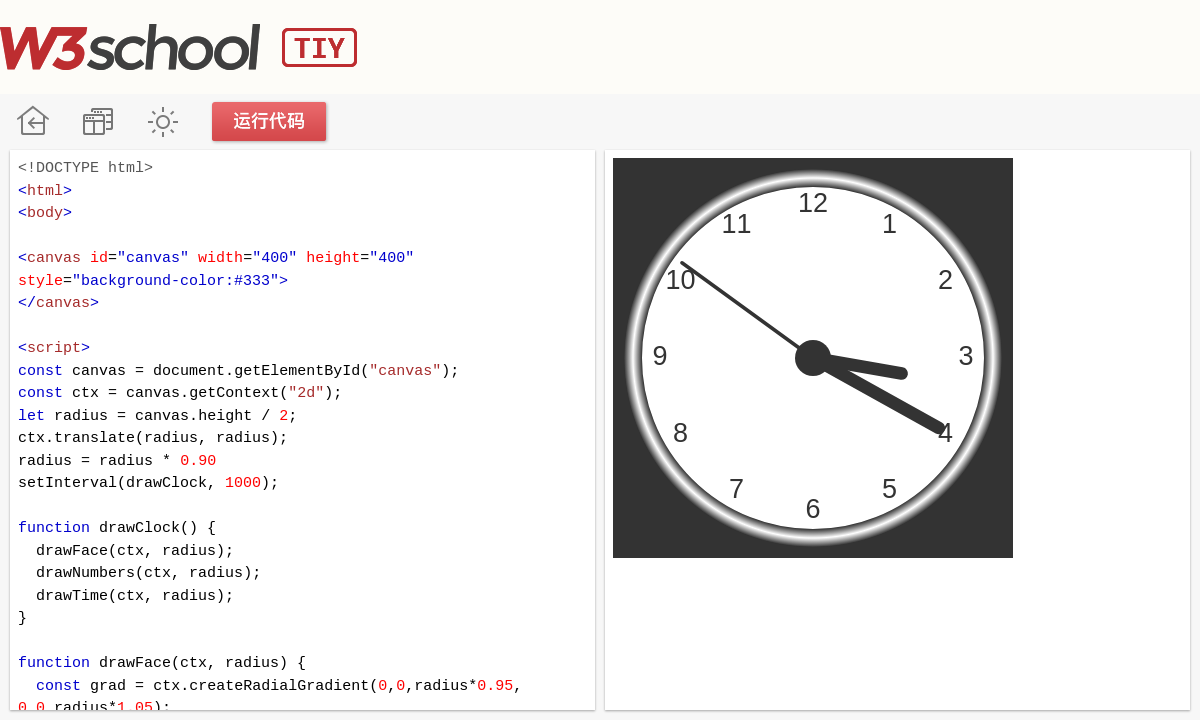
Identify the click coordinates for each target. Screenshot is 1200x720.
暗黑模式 (162, 121)
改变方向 (97, 121)
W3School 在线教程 (32, 121)
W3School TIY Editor (178, 47)
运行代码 (270, 121)
